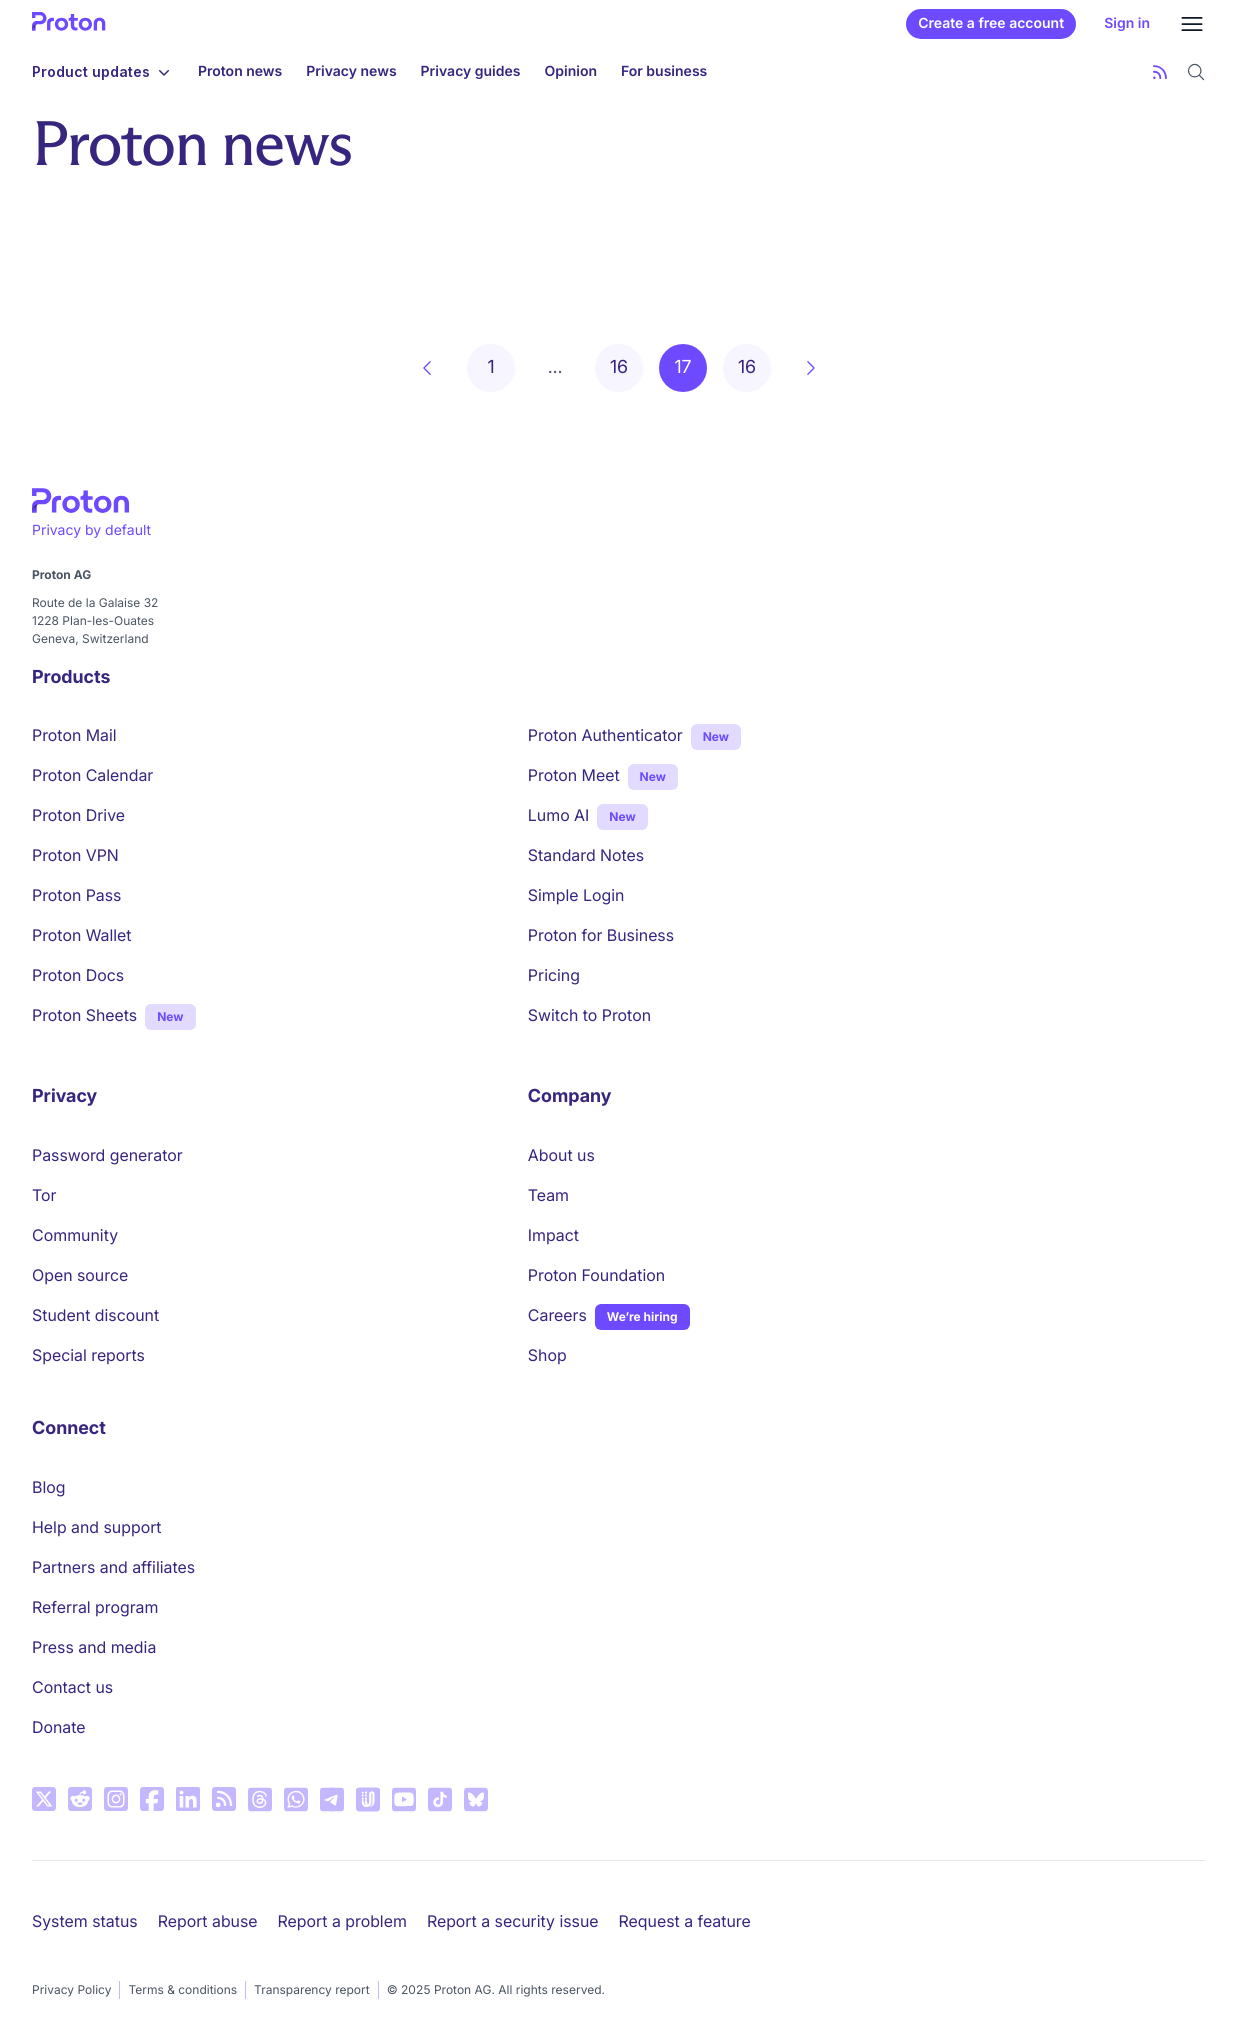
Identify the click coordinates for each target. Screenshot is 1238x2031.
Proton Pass (76, 895)
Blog (48, 1487)
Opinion (571, 71)
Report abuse (208, 1921)
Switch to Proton (589, 1015)
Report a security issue (513, 1921)
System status (85, 1921)
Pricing (554, 975)
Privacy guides (471, 71)
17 (682, 367)
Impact (553, 1235)
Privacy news (351, 71)
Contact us (72, 1687)
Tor (44, 1195)
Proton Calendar (92, 775)
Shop (547, 1355)
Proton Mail (74, 735)
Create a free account (991, 23)
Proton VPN (75, 855)
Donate (59, 1727)
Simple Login (576, 895)
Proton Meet (574, 775)
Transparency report (312, 1989)
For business (664, 71)
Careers (557, 1315)
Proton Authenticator (605, 735)
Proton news (240, 71)
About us (561, 1155)
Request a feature (685, 1921)
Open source (80, 1275)
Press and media (94, 1647)
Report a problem (342, 1921)
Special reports (88, 1355)
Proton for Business (601, 935)
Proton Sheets (84, 1015)
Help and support (97, 1527)
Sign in (1127, 23)
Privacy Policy (71, 1989)
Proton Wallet (82, 935)
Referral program (95, 1607)
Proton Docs (78, 975)
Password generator (107, 1155)
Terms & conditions (182, 1989)
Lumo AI (558, 814)
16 (619, 367)
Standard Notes (586, 855)
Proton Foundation (596, 1275)
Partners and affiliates (113, 1567)
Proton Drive (78, 815)
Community (75, 1235)
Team (548, 1195)
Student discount (95, 1315)
